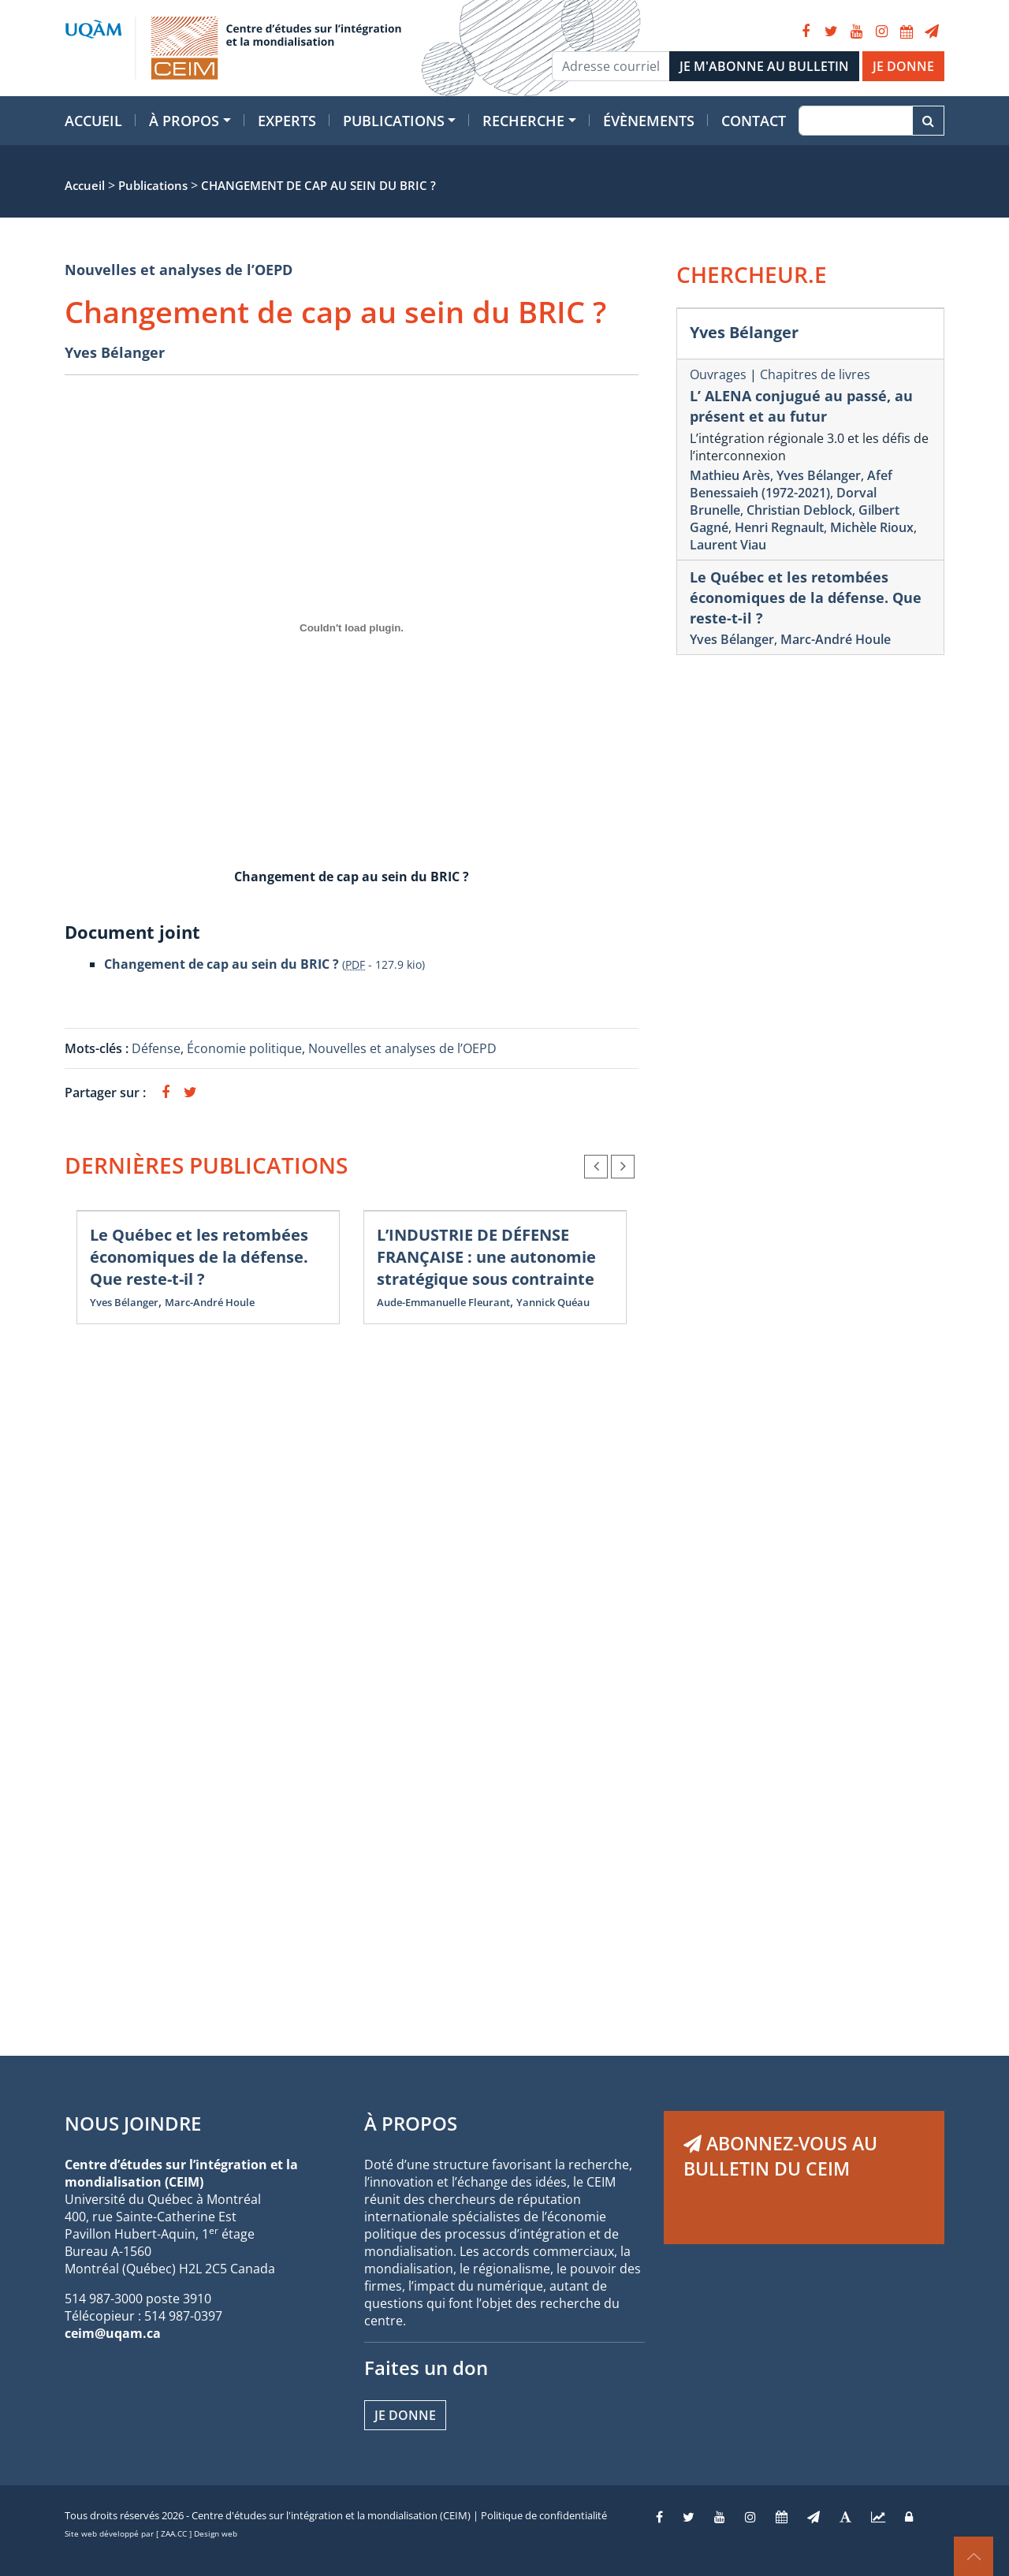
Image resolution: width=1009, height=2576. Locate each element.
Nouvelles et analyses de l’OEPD (178, 269)
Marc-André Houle (210, 1302)
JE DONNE (903, 66)
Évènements (648, 120)
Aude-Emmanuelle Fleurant (443, 1302)
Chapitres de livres (815, 374)
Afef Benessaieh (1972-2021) (791, 484)
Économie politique (244, 1048)
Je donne (405, 2415)
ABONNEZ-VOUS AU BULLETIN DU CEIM (780, 2156)
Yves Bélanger (115, 352)
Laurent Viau (728, 544)
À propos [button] (184, 120)
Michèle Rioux (872, 527)
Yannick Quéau (553, 1302)
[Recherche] (856, 121)
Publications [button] (394, 120)
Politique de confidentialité (544, 2515)
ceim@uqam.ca (113, 2333)
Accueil (93, 120)
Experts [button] (287, 120)
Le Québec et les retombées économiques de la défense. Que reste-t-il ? (199, 1257)
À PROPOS (410, 2123)
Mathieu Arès (730, 475)
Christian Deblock (799, 510)
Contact (753, 120)
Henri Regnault (779, 527)
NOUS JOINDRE (133, 2123)
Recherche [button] (523, 120)
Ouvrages (718, 374)
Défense (156, 1048)
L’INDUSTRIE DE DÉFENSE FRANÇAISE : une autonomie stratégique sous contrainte (486, 1257)
